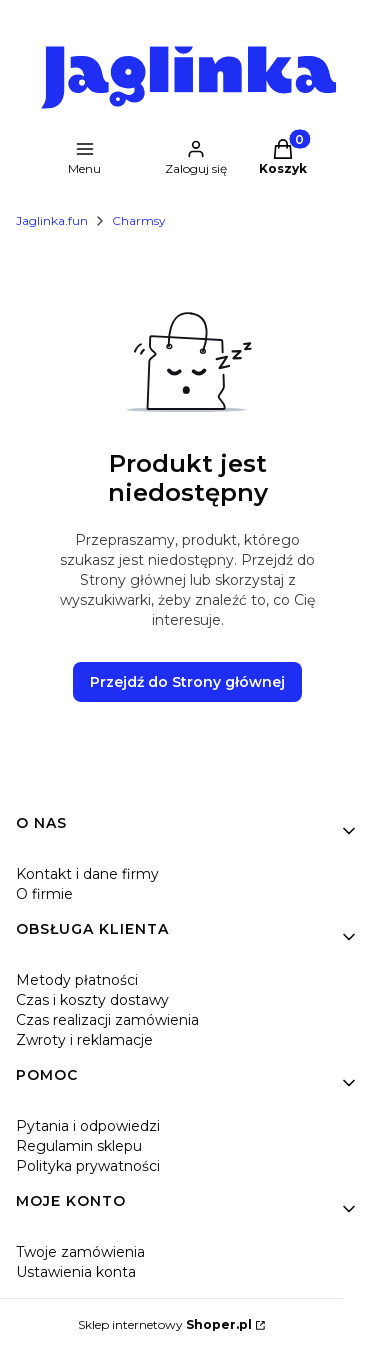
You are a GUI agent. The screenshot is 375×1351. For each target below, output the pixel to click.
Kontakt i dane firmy (87, 874)
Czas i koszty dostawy (92, 1000)
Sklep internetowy (165, 1324)
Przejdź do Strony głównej (187, 682)
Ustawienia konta (76, 1272)
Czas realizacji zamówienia (107, 1020)
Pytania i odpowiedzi (88, 1126)
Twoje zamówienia (80, 1252)
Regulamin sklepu (79, 1146)
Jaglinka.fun (52, 220)
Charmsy (139, 220)
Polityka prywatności (88, 1166)
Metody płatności (77, 980)
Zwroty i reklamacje (84, 1040)
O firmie (44, 894)
